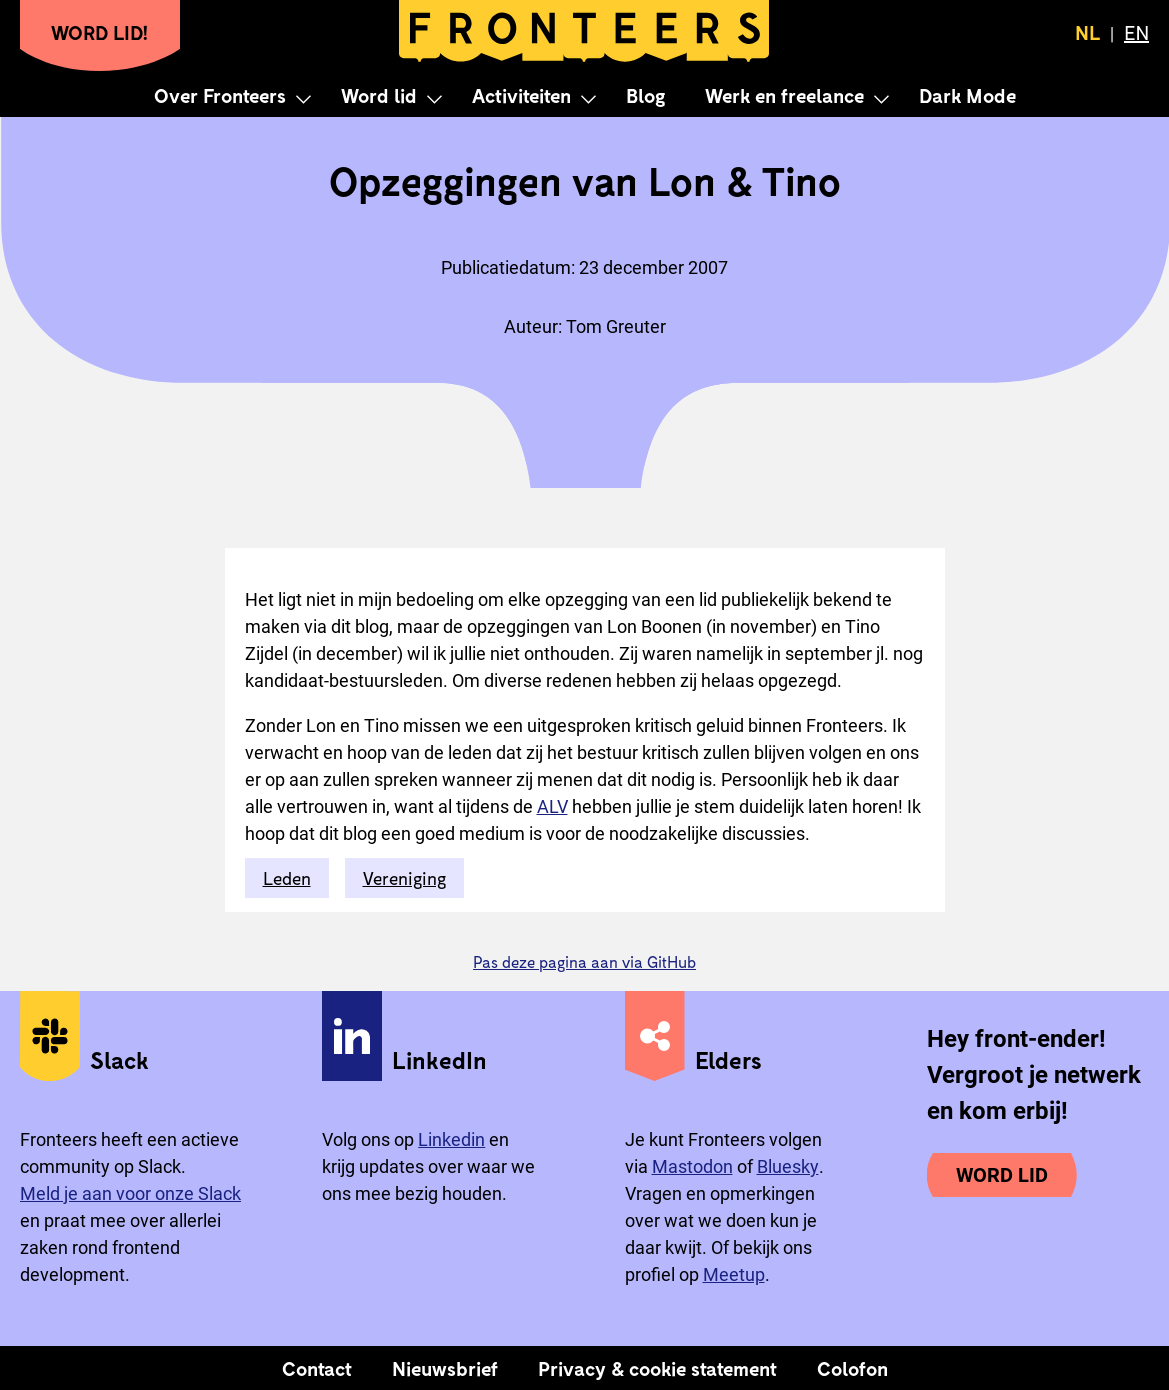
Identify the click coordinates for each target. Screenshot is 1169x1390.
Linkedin (451, 1139)
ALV (552, 806)
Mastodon (692, 1166)
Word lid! (100, 32)
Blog (645, 95)
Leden (287, 878)
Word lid (379, 95)
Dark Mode (967, 95)
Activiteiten (521, 95)
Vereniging (404, 878)
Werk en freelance (784, 95)
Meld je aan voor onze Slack (130, 1193)
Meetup (734, 1274)
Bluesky (788, 1166)
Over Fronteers (220, 95)
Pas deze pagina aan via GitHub (584, 961)
